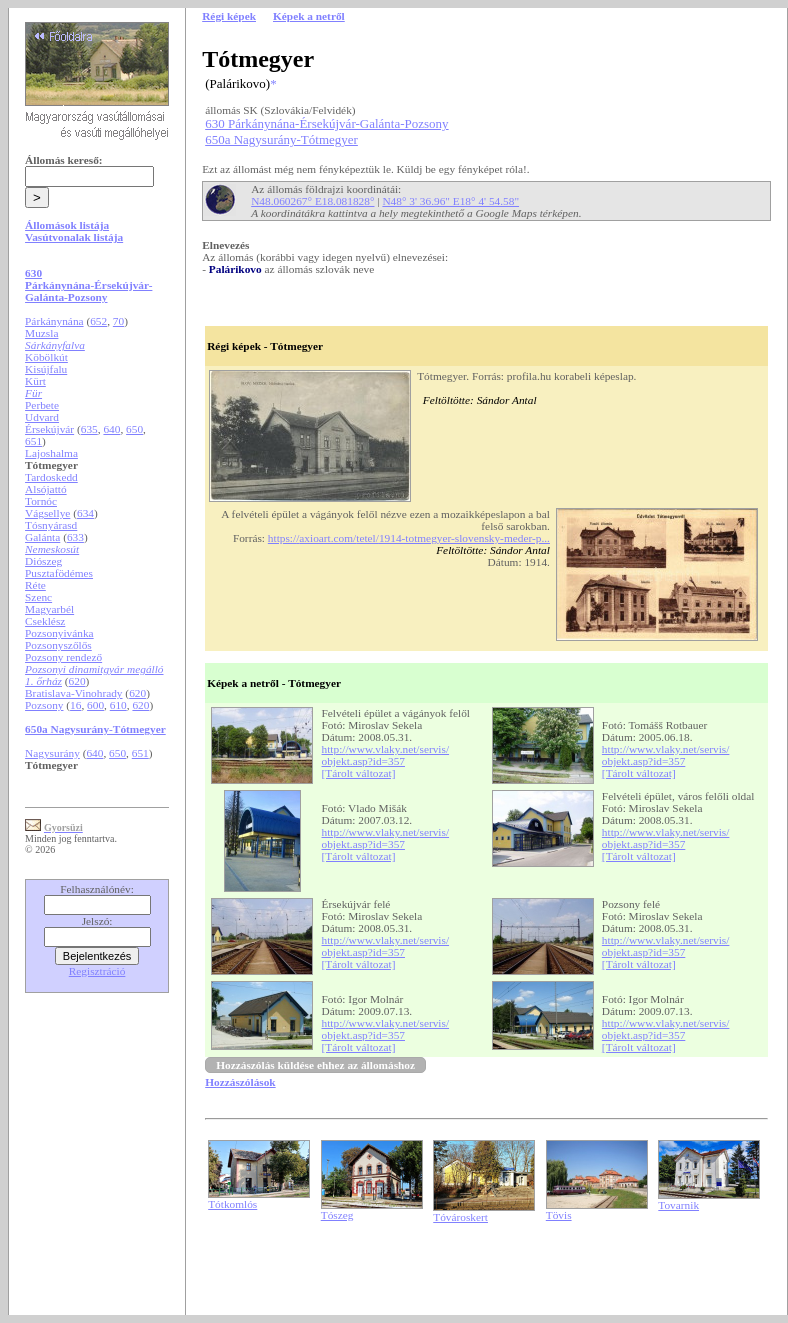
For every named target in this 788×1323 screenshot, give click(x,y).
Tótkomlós (232, 1204)
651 (33, 441)
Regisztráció (97, 971)
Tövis (559, 1215)
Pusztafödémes (59, 573)
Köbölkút (46, 357)
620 (77, 681)
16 (75, 705)
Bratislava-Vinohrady (73, 693)
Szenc (38, 597)
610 (118, 705)
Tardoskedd (51, 477)
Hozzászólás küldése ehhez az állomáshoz (315, 1065)
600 (95, 705)
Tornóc (41, 501)
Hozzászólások (240, 1082)
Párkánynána (54, 321)
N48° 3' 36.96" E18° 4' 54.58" (450, 201)
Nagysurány (52, 753)
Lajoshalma (51, 453)
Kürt (35, 381)
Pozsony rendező (63, 657)
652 (98, 321)
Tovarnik (678, 1205)
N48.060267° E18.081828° (312, 201)
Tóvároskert (460, 1217)
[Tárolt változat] (359, 773)
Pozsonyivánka (59, 633)
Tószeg (337, 1215)
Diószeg (43, 561)
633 (75, 537)
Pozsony (44, 705)
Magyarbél (49, 609)
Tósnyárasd (51, 525)
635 (89, 429)
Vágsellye (47, 513)
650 (134, 429)
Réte (35, 585)
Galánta (42, 537)
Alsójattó (46, 489)
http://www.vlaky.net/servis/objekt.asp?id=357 (386, 755)
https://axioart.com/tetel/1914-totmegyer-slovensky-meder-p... (409, 538)
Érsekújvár (49, 429)
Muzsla (41, 333)
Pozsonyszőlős (58, 645)
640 (111, 429)
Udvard (42, 417)
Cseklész (45, 621)
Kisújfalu (46, 369)
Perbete (42, 405)
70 (118, 321)
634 (85, 513)
